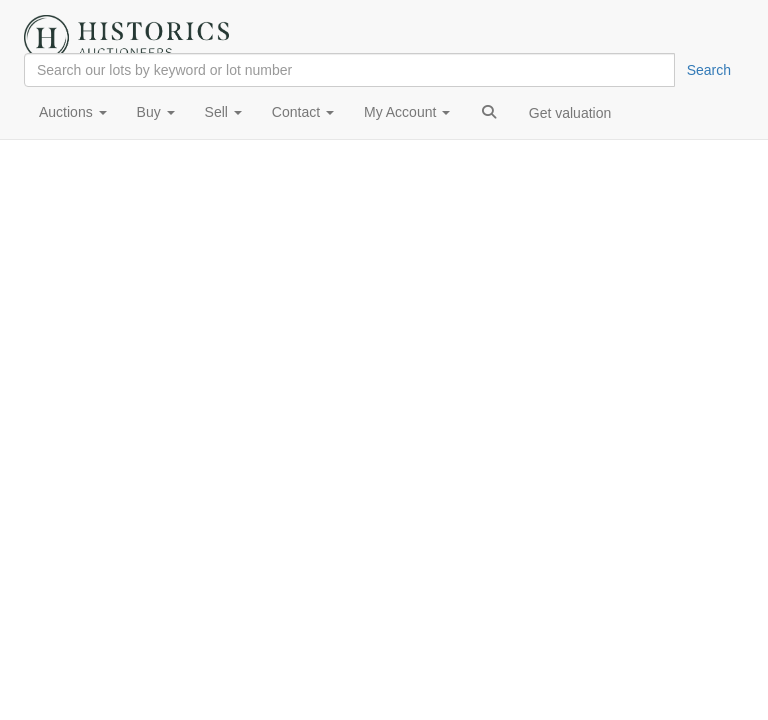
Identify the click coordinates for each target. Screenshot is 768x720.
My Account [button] (407, 112)
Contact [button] (303, 112)
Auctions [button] (73, 112)
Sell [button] (223, 112)
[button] (489, 112)
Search (709, 70)
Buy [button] (156, 112)
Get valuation (570, 113)
